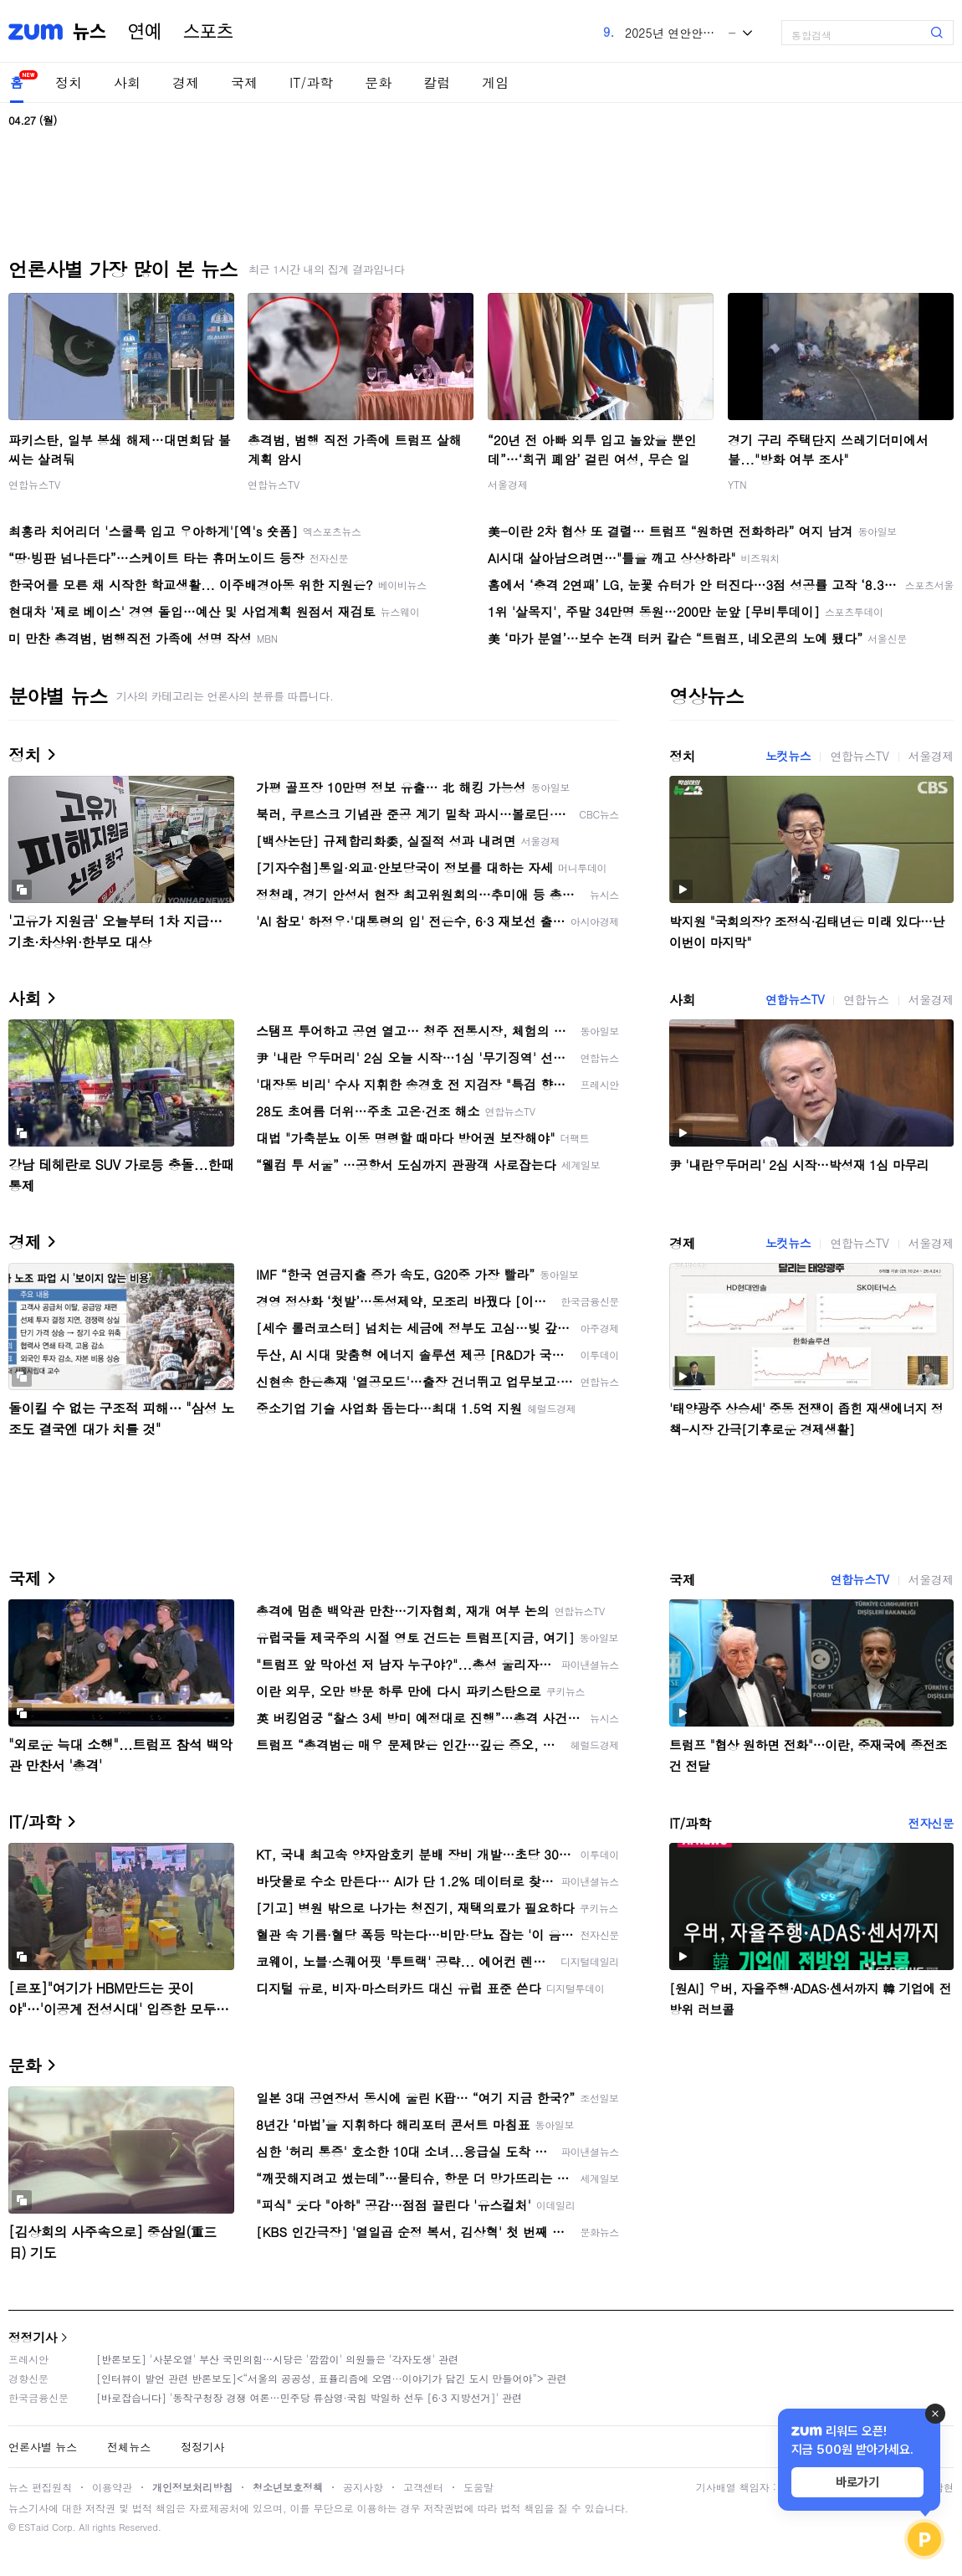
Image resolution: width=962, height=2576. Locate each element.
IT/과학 (311, 82)
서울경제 (508, 484)
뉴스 (89, 32)
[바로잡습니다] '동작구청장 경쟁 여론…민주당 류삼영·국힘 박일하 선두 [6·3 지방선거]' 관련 (309, 2397)
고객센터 (423, 2487)
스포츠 (208, 32)
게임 (495, 82)
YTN (737, 484)
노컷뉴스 (788, 755)
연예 (144, 32)
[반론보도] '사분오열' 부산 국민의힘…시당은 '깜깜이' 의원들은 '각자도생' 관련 (277, 2359)
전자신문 (931, 1822)
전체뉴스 (129, 2447)
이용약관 (112, 2487)
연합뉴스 (865, 999)
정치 (68, 82)
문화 (378, 82)
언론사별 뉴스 (42, 2447)
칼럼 (436, 82)
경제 (185, 82)
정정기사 (32, 2337)
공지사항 (363, 2487)
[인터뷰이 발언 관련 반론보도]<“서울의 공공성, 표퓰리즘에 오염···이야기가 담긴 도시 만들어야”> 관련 (331, 2378)
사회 (127, 82)
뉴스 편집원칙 (40, 2487)
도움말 (478, 2487)
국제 (244, 82)
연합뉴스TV (34, 484)
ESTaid (33, 2527)
